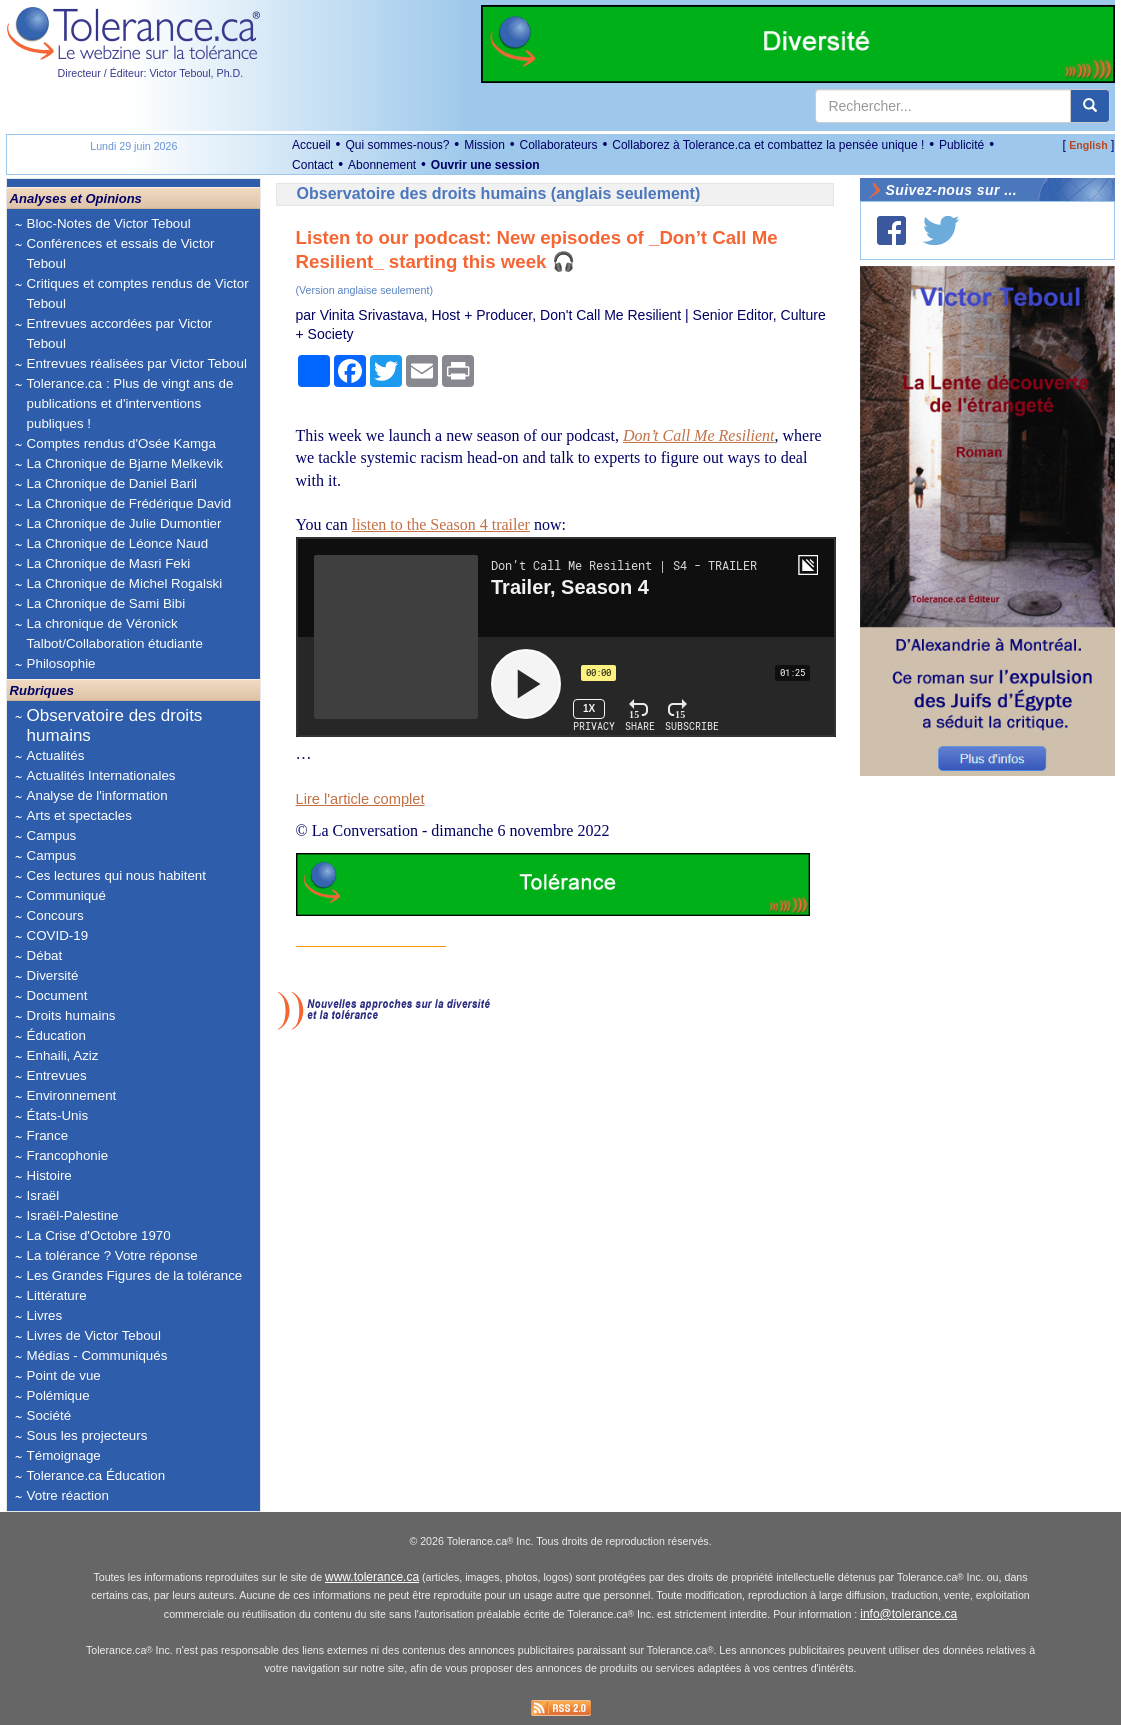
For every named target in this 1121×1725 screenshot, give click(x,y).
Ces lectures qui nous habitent (116, 875)
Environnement (72, 1095)
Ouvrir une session (485, 165)
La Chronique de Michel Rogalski (125, 583)
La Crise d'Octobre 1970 (99, 1235)
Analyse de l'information (97, 795)
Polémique (58, 1395)
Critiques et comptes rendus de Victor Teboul (138, 293)
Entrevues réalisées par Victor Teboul (137, 363)
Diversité (53, 975)
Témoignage (64, 1455)
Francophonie (68, 1155)
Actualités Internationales (101, 775)
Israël (43, 1195)
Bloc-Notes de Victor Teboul (109, 223)
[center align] (1090, 106)
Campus (52, 835)
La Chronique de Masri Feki (109, 563)
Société (49, 1415)
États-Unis (57, 1115)
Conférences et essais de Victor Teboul (121, 253)
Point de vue (64, 1375)
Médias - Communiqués (97, 1355)
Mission (484, 145)
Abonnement (382, 165)
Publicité (961, 145)
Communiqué (66, 895)
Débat (45, 955)
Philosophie (61, 663)
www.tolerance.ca (372, 1577)
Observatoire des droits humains (115, 725)
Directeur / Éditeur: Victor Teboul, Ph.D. (151, 73)
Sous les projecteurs (87, 1435)
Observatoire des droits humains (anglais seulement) (499, 193)
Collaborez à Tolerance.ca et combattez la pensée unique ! (768, 145)
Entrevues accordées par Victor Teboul (120, 333)
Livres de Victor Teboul (94, 1335)
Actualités (56, 755)
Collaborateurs (559, 145)
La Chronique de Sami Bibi (106, 603)
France (47, 1135)
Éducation (56, 1035)
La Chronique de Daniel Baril (112, 483)
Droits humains (71, 1015)
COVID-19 (57, 935)
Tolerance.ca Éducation (96, 1475)
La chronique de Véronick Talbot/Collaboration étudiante (115, 633)
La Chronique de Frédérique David (129, 503)
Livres (45, 1315)
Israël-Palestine (73, 1215)
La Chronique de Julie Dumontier (124, 523)
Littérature (57, 1295)
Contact (312, 165)
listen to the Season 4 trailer (441, 524)
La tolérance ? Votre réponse (112, 1255)
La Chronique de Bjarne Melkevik (125, 463)
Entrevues (57, 1075)
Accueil (311, 145)
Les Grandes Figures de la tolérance (135, 1275)
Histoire (49, 1175)
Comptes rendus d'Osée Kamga (121, 443)
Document (57, 995)
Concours (55, 915)
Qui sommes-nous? (397, 145)
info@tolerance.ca (908, 1614)
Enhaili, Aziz (63, 1055)
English (1088, 145)
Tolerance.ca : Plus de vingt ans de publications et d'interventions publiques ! (130, 403)
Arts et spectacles (79, 815)
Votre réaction (68, 1495)
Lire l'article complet (360, 799)
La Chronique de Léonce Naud (118, 543)
